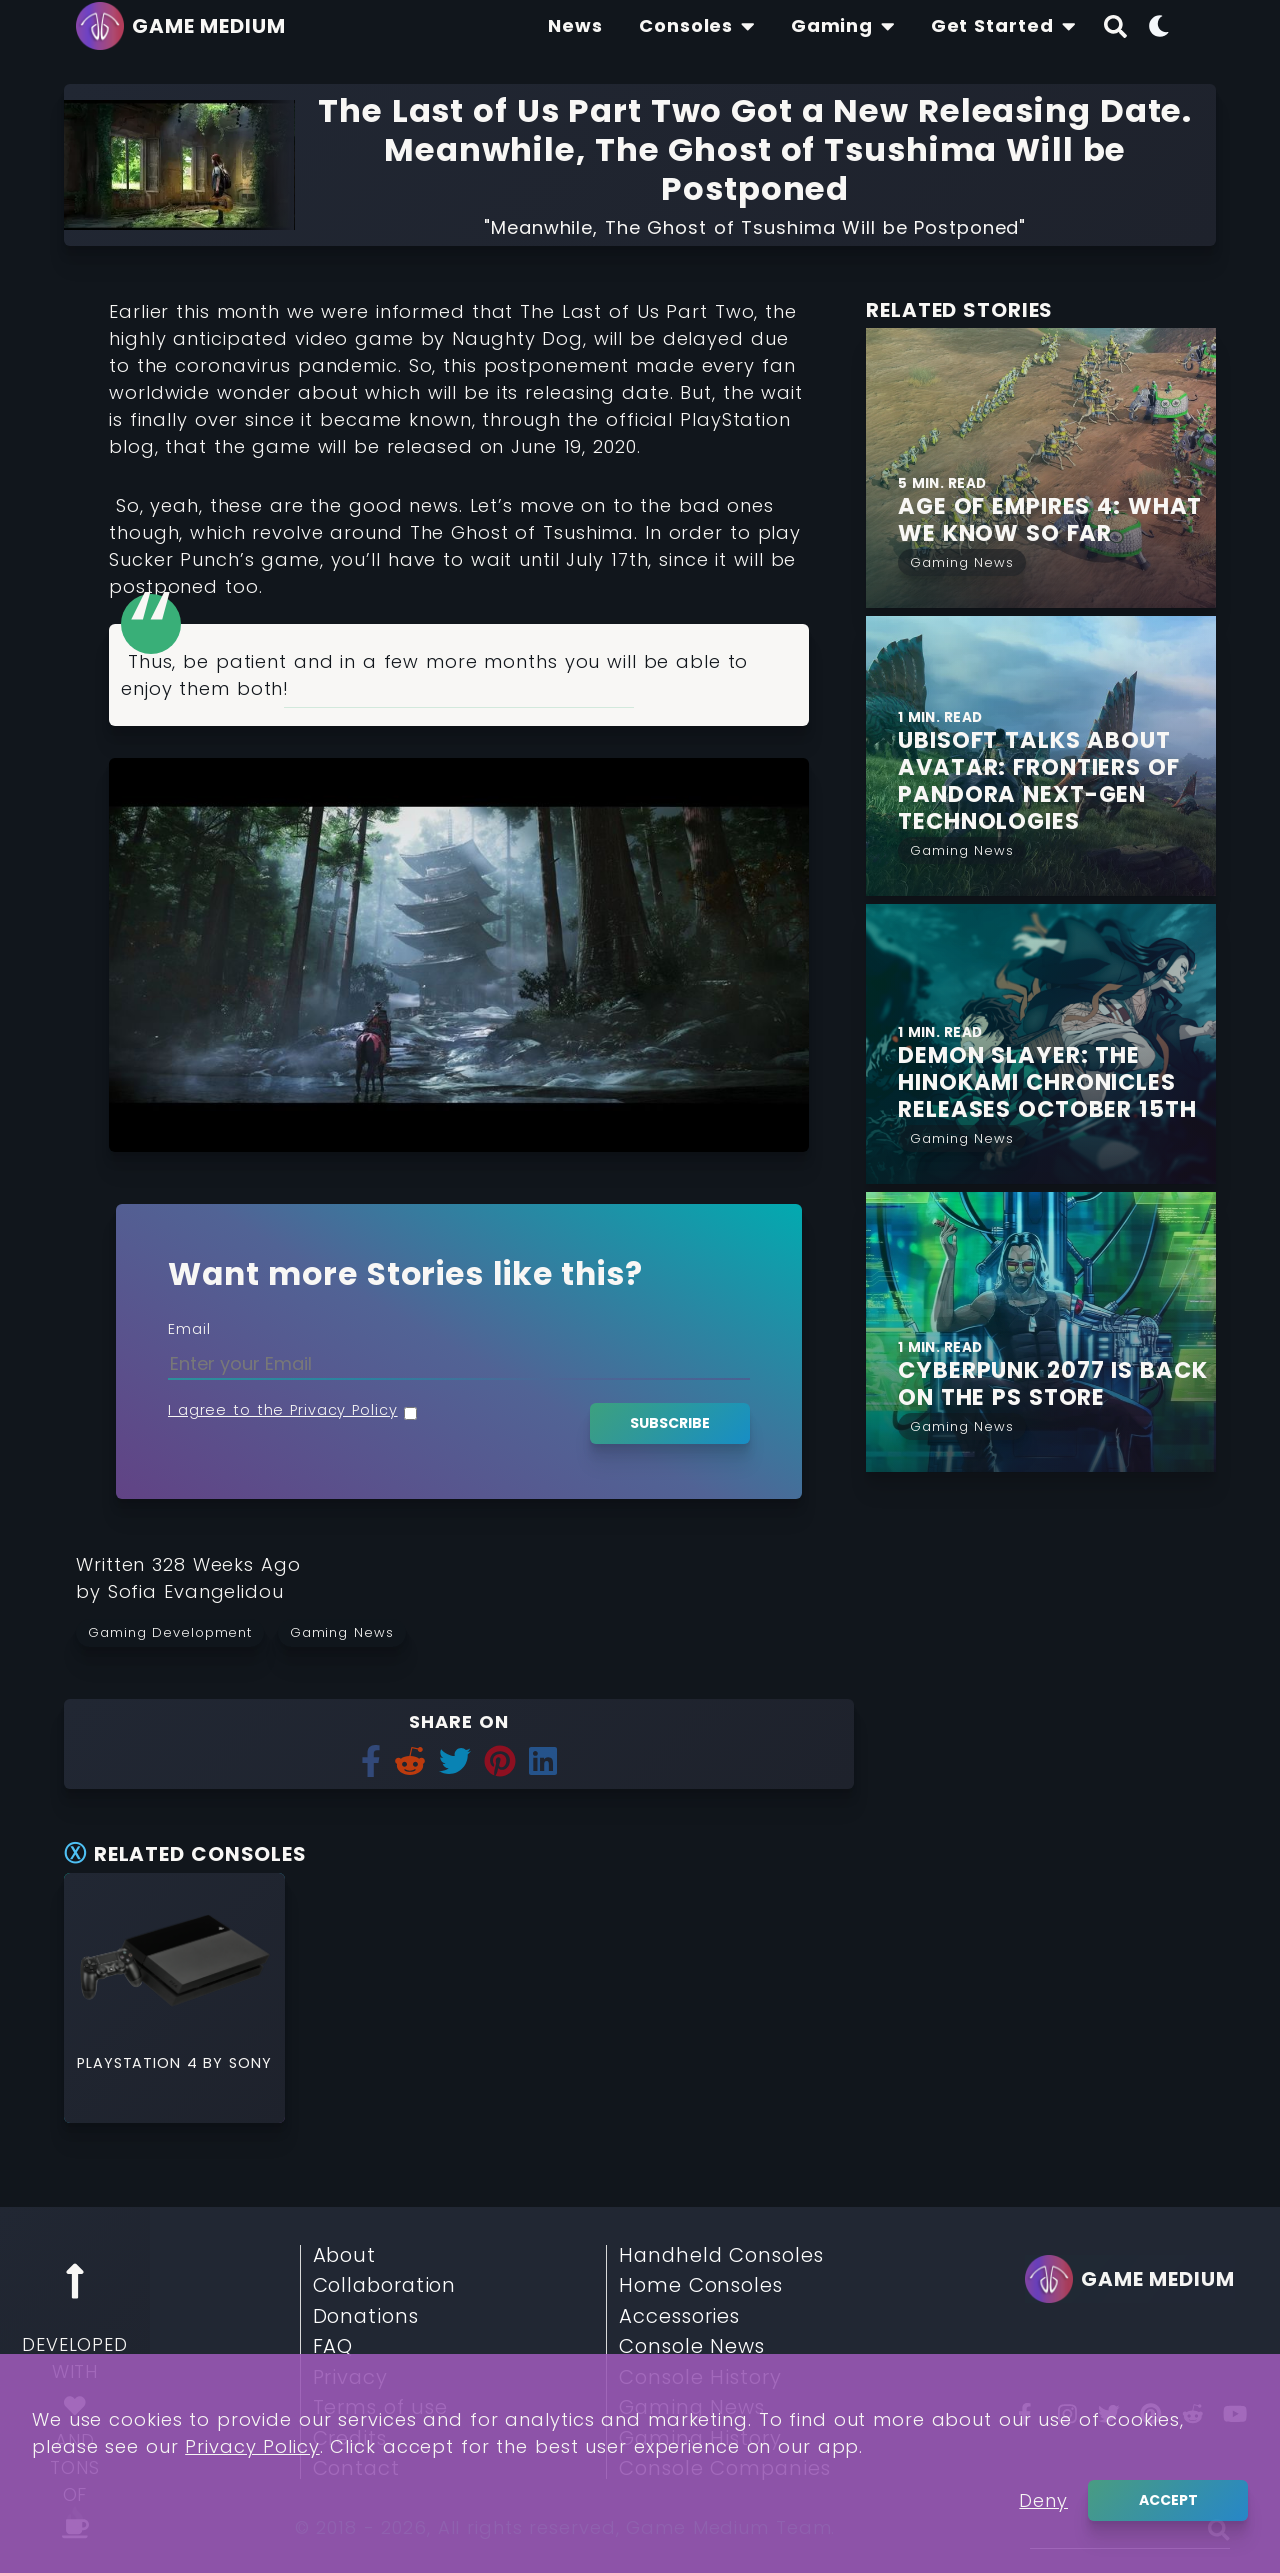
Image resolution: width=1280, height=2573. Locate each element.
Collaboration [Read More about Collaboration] (385, 2286)
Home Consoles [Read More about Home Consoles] (701, 2286)
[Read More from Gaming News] (962, 560)
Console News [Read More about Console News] (692, 2347)
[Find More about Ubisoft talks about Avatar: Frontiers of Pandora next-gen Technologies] (1057, 781)
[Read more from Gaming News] (348, 1632)
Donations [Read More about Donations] (366, 2317)
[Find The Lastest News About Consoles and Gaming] (575, 26)
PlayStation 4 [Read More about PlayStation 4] (140, 2063)
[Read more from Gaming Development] (177, 1632)
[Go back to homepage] (186, 26)
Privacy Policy (252, 2449)
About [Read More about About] (345, 2256)
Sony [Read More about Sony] (250, 2063)
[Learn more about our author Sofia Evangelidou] (196, 1591)
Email (189, 1329)
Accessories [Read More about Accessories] (679, 2317)
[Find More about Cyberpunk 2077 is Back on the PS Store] (1057, 1384)
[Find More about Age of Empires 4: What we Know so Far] (1057, 520)
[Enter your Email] (459, 1363)
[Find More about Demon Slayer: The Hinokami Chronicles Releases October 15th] (1057, 1082)
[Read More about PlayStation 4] (174, 1960)
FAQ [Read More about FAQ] (333, 2347)
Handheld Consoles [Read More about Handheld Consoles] (721, 2256)
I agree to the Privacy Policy (283, 1410)
